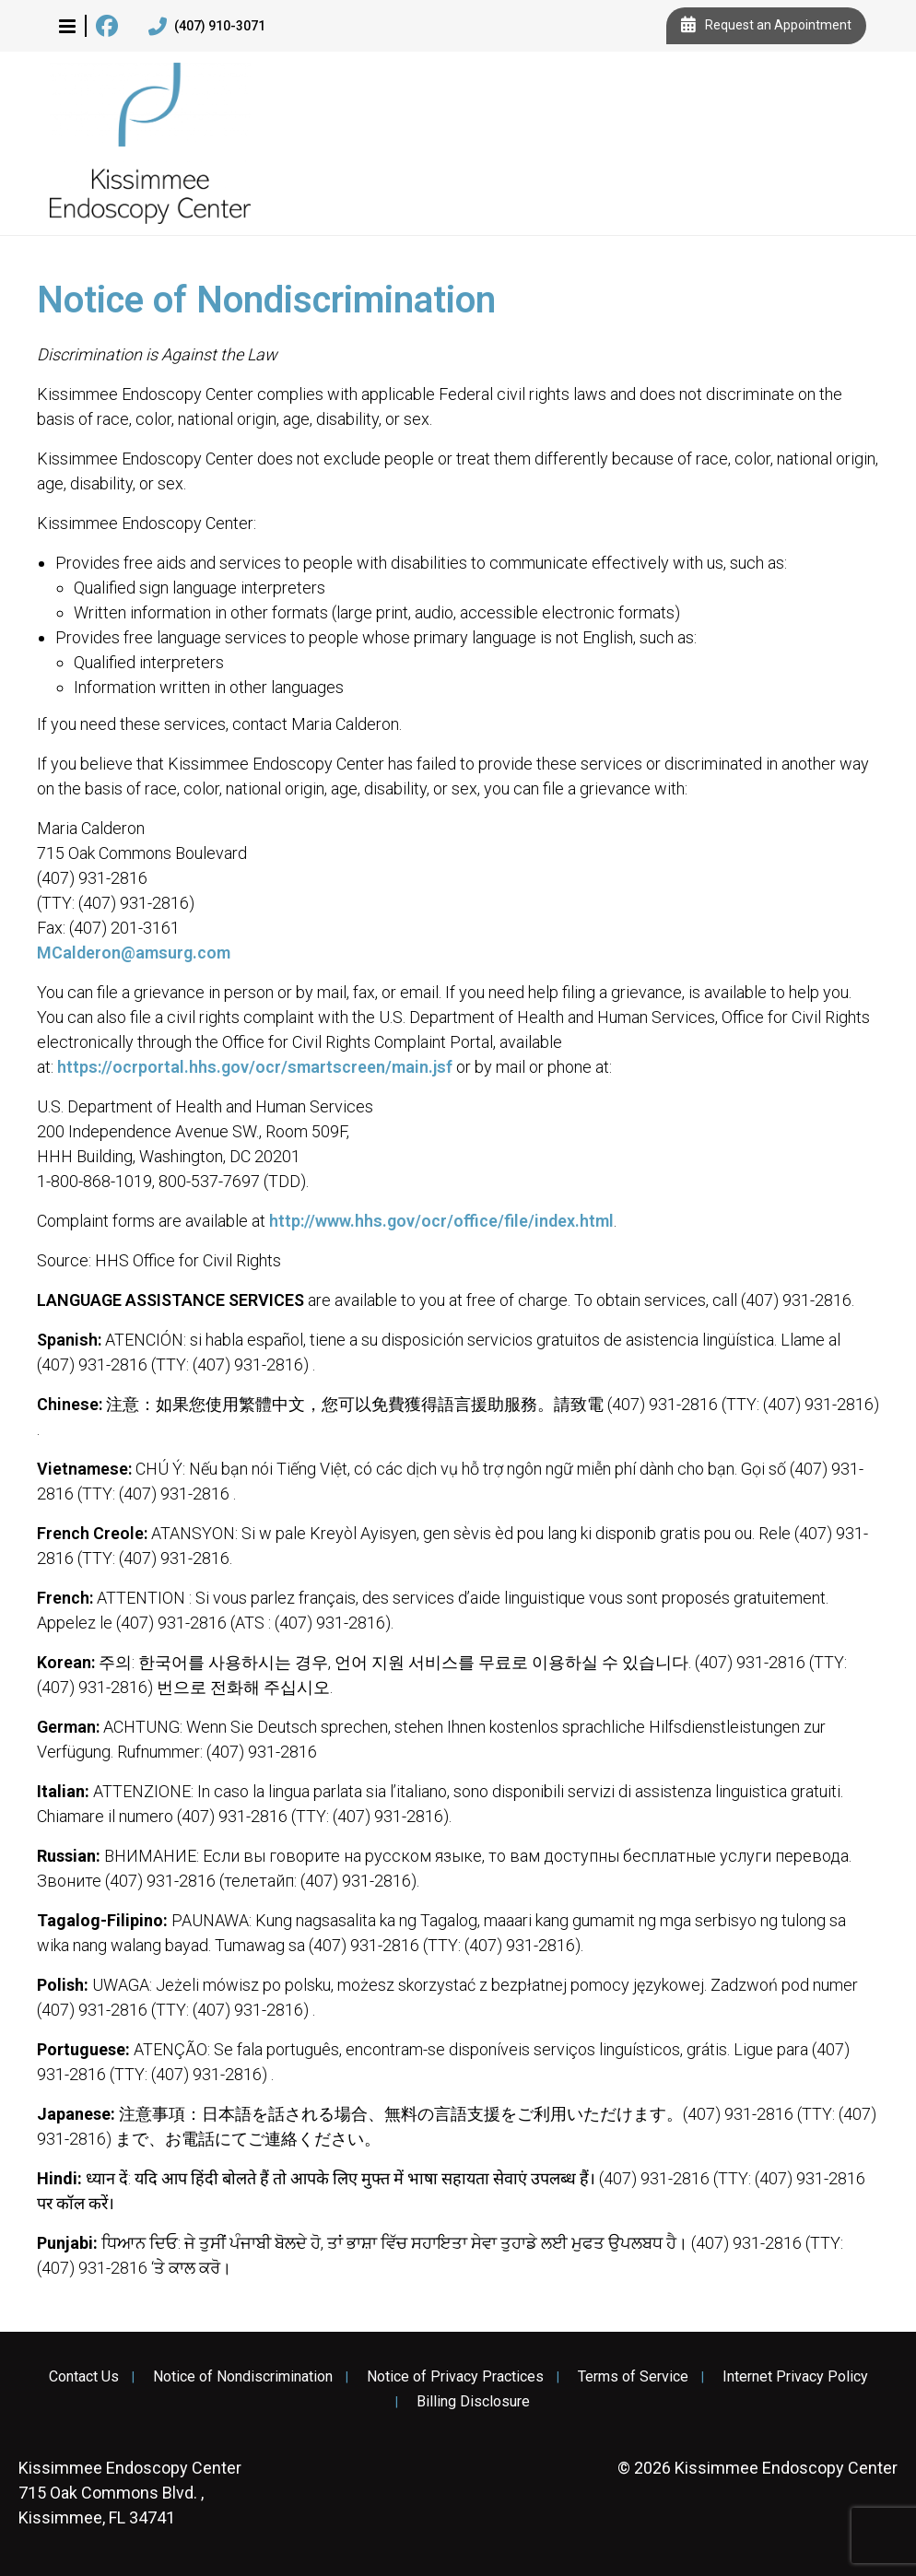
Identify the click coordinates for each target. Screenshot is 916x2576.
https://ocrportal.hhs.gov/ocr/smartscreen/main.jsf (254, 1066)
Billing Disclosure (473, 2401)
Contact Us (84, 2377)
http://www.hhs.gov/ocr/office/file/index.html (441, 1220)
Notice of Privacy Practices (455, 2377)
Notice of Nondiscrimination (243, 2377)
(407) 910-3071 (206, 27)
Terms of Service (633, 2377)
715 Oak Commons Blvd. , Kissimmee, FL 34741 (129, 2492)
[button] (67, 26)
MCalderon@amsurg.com (133, 952)
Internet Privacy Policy (795, 2377)
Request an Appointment (766, 26)
